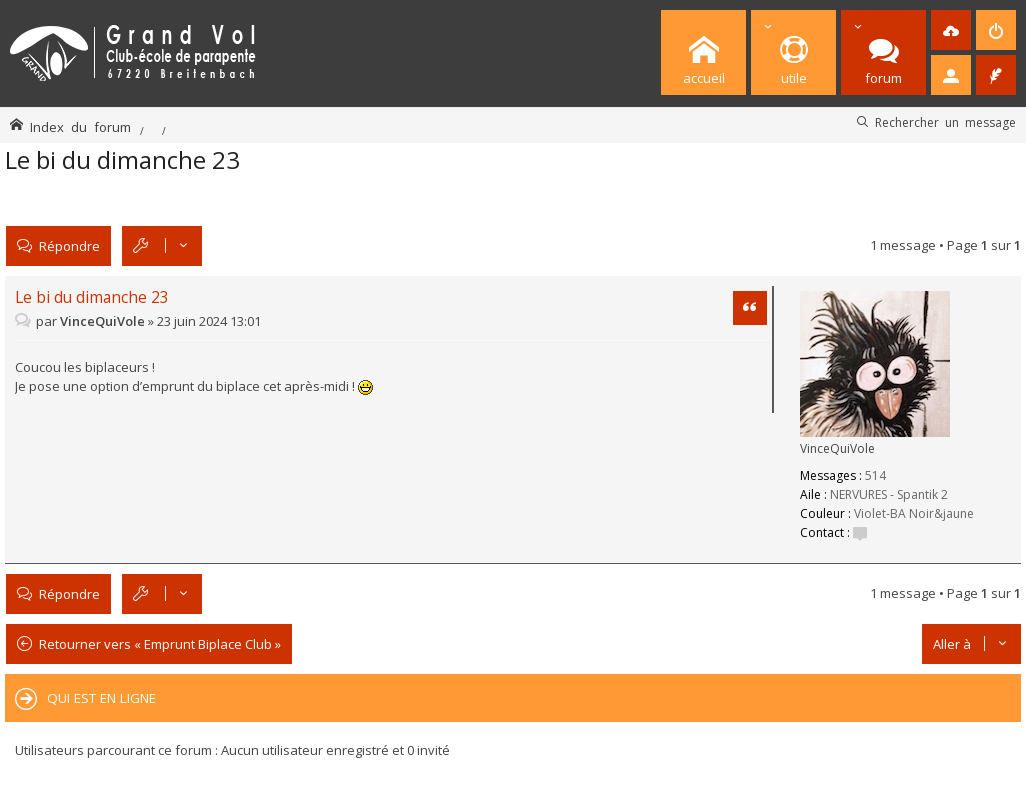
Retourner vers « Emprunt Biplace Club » (160, 644)
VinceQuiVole (837, 448)
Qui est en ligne (101, 698)
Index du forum (80, 126)
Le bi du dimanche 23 (122, 159)
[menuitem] (951, 30)
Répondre (69, 245)
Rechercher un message (945, 122)
